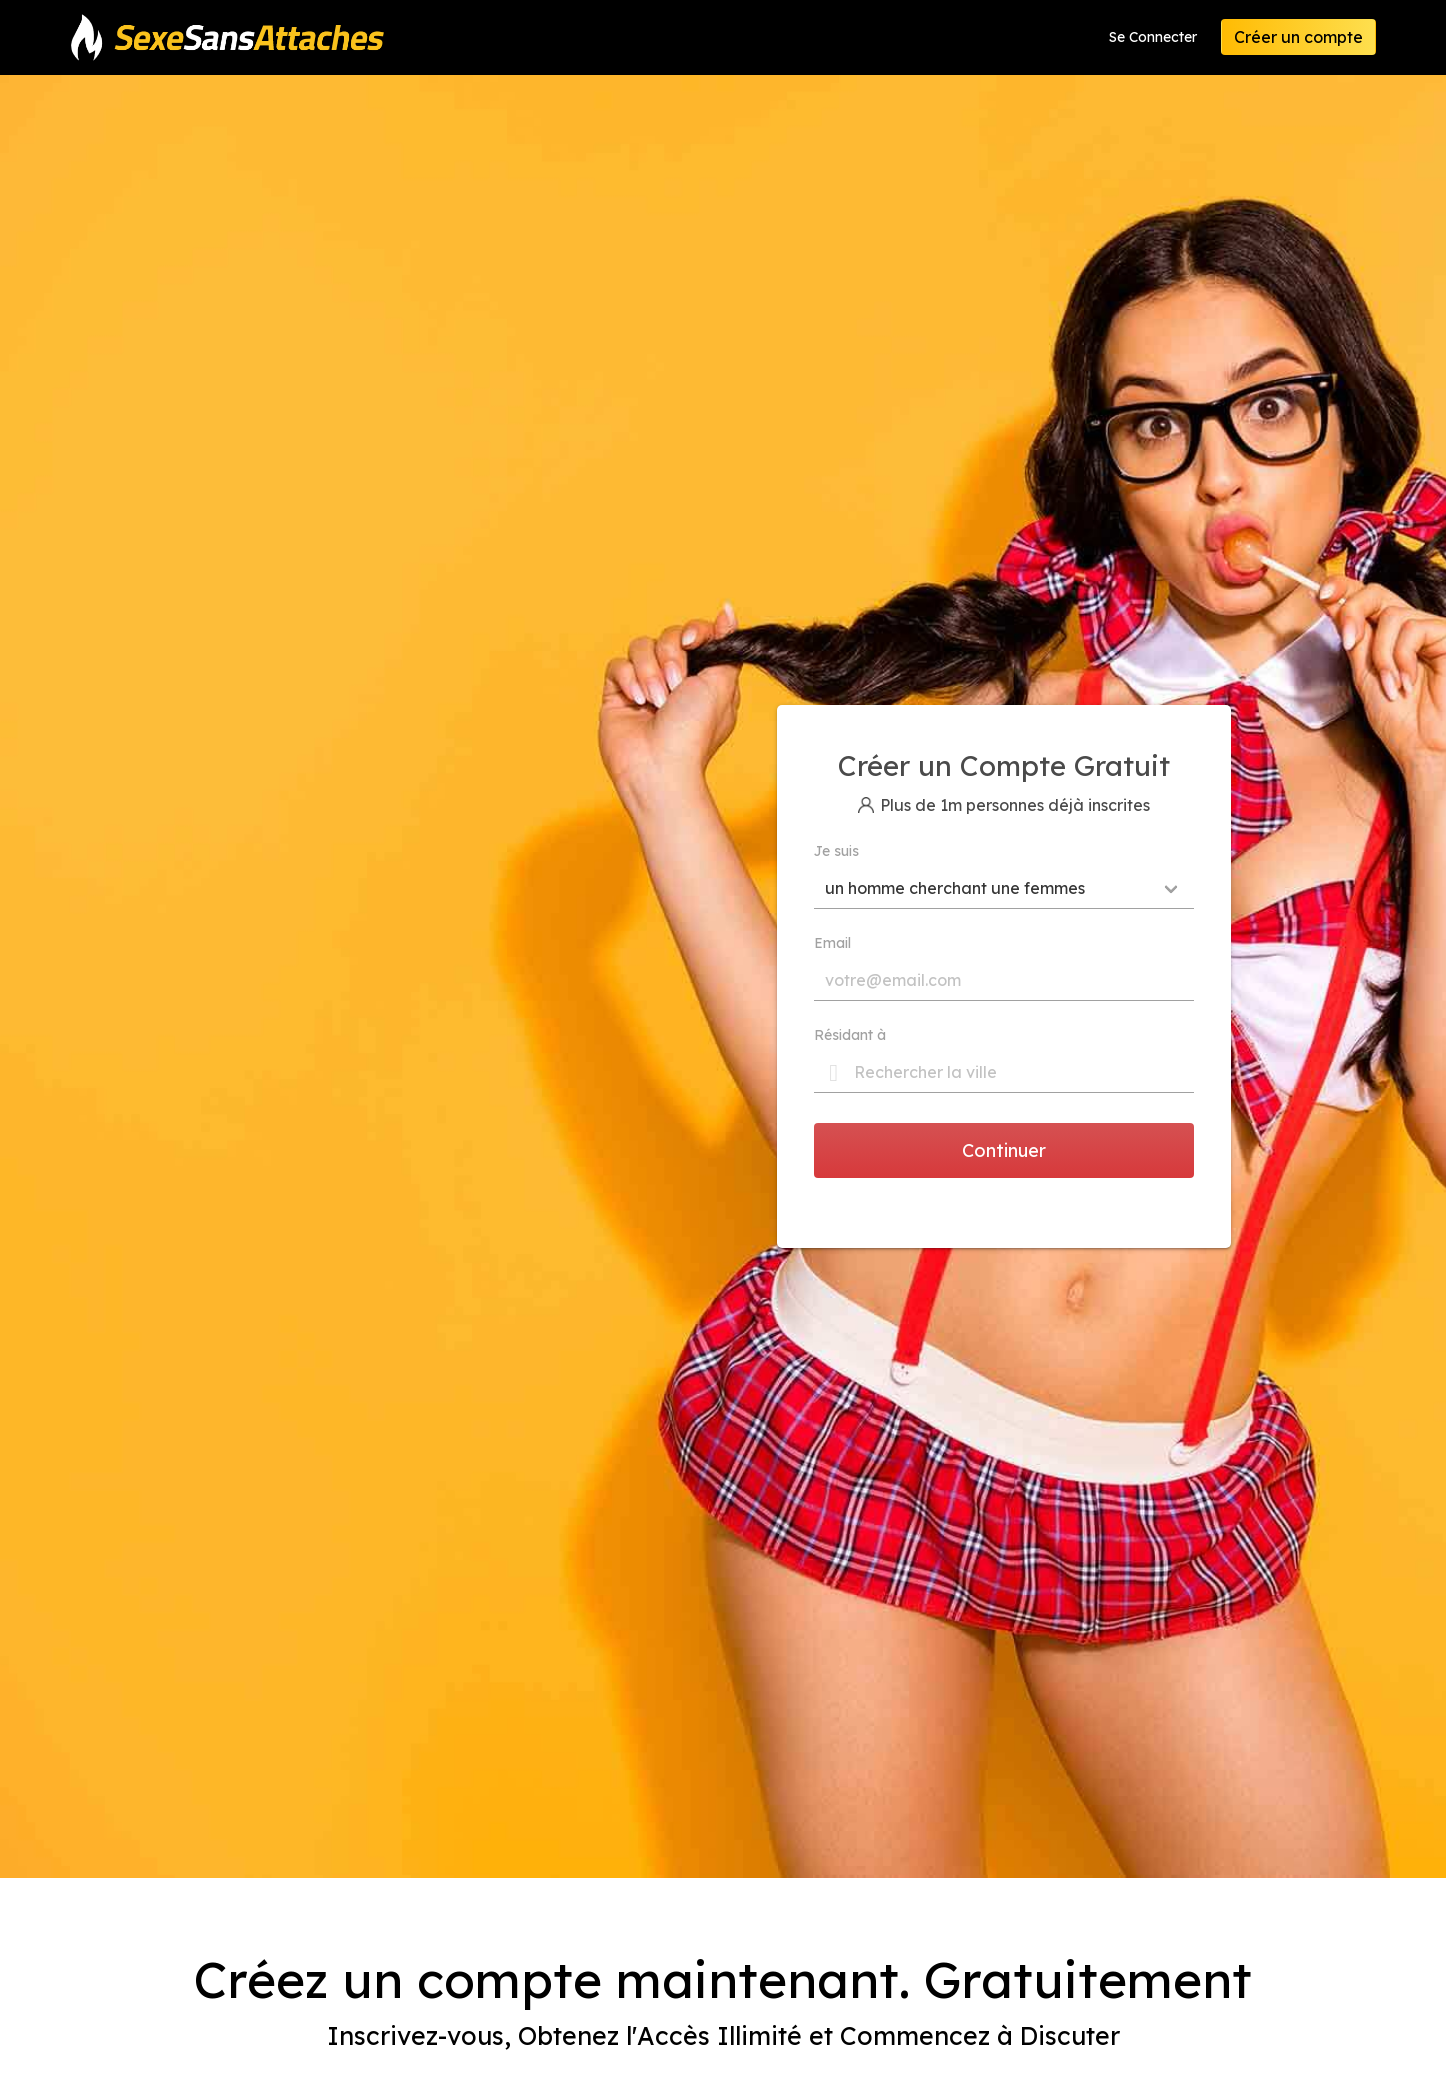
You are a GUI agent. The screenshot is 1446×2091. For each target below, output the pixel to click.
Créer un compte (1298, 37)
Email (832, 943)
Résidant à (850, 1035)
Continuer (1004, 1150)
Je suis (836, 851)
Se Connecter (1153, 37)
